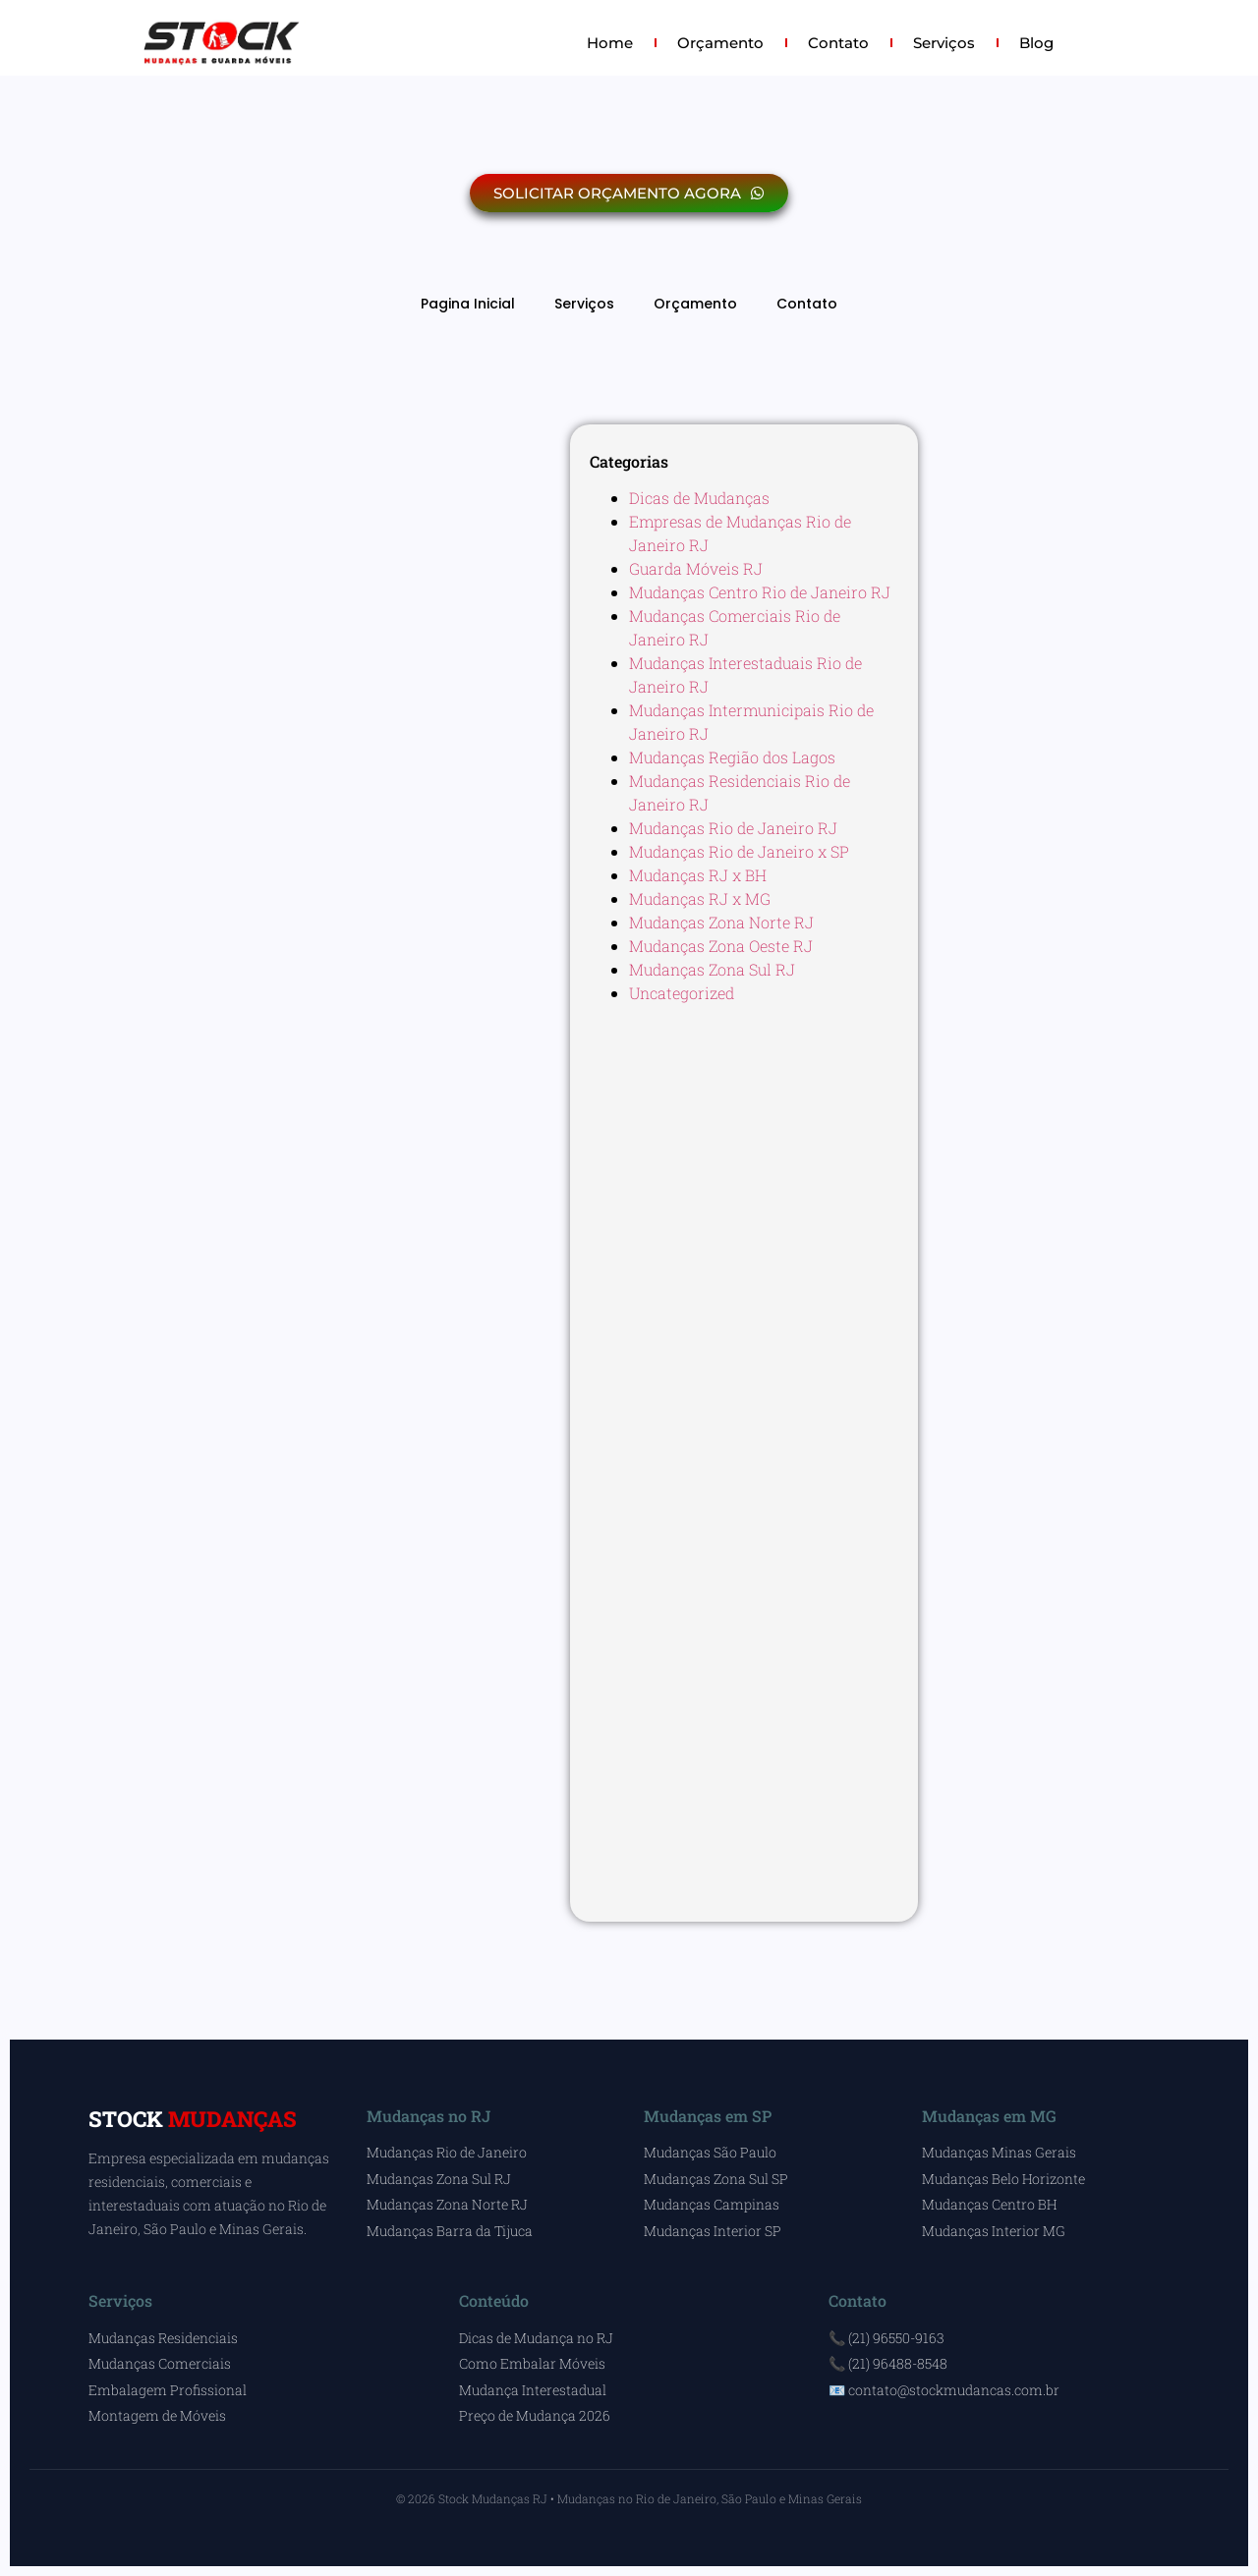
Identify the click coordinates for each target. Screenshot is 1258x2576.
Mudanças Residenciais (163, 2337)
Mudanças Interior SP (712, 2230)
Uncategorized (681, 992)
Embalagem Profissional (167, 2389)
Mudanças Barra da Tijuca (450, 2230)
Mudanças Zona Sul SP (716, 2178)
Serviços (944, 42)
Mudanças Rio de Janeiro (447, 2152)
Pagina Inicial (468, 303)
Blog (1036, 42)
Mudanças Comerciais (159, 2363)
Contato (838, 42)
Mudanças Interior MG (993, 2230)
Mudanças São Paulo (710, 2152)
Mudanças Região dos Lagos (732, 757)
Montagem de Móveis (157, 2415)
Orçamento (720, 42)
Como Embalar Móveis (532, 2363)
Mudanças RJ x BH (698, 875)
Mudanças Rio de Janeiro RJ (733, 827)
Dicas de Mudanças (699, 497)
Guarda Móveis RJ (696, 568)
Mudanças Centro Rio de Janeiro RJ (759, 592)
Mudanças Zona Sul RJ (712, 969)
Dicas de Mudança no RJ (536, 2337)
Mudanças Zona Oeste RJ (721, 945)
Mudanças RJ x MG (700, 898)
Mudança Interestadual (532, 2389)
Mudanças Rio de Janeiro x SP (739, 851)
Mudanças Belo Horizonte (1003, 2178)
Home (610, 42)
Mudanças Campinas (711, 2204)
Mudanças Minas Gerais (999, 2152)
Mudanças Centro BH (989, 2204)
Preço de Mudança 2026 (534, 2415)
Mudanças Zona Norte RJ (721, 922)
